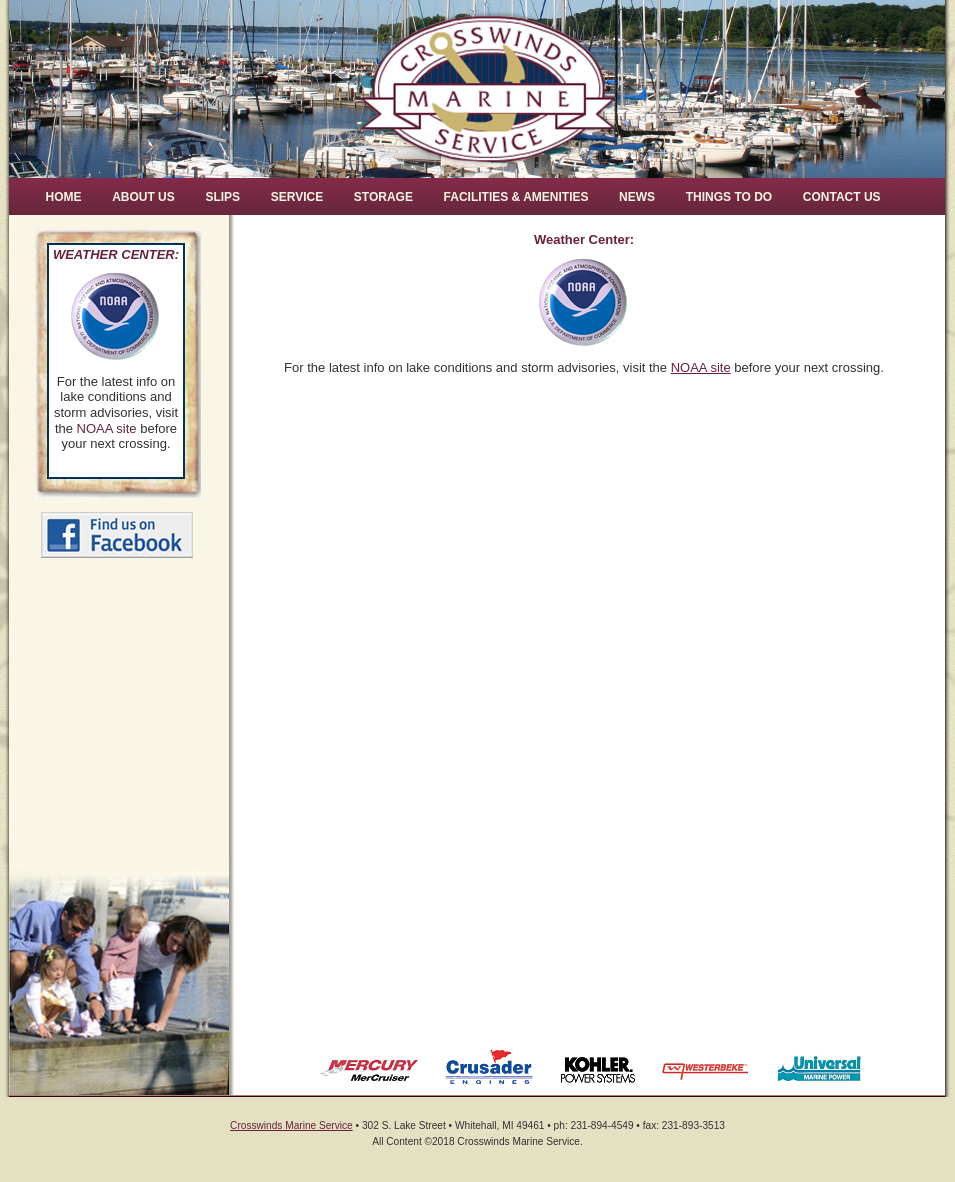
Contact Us (842, 197)
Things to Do (729, 197)
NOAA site (107, 428)
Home (64, 197)
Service (297, 197)
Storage (383, 197)
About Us (143, 197)
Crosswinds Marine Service (291, 1125)
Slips (222, 197)
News (637, 197)
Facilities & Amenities (516, 197)
